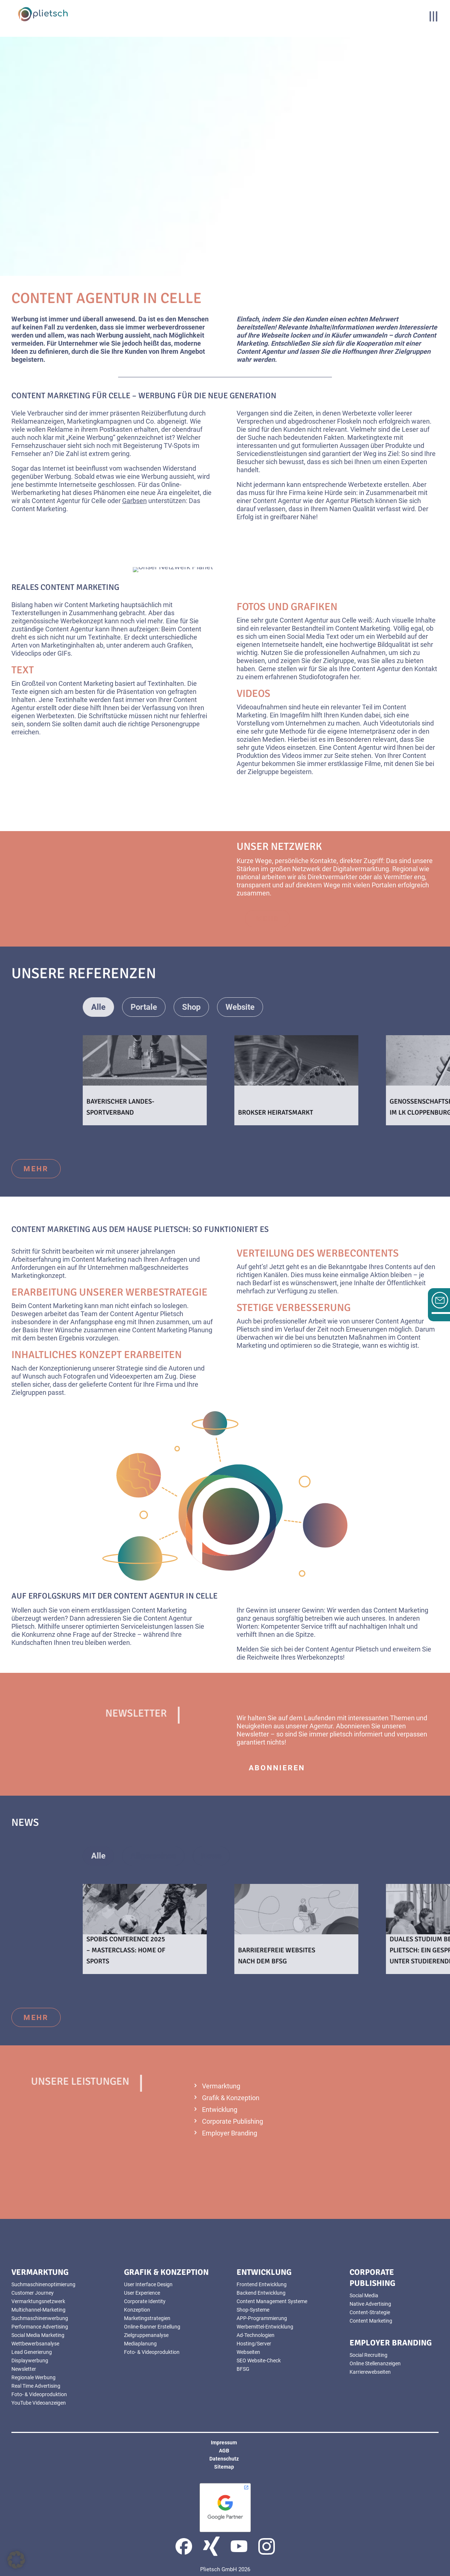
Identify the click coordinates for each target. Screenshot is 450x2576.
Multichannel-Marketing (38, 2310)
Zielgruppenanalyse (146, 2335)
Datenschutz (224, 2459)
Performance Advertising (39, 2327)
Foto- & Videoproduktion (39, 2394)
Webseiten (248, 2352)
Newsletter (23, 2369)
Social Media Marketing (37, 2335)
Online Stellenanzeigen (375, 2363)
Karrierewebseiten (370, 2372)
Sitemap (224, 2467)
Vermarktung (221, 2086)
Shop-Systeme (253, 2310)
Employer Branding (229, 2133)
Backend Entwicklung (261, 2293)
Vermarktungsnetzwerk (38, 2301)
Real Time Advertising (35, 2386)
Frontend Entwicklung (262, 2284)
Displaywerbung (29, 2360)
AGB (224, 2451)
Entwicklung (219, 2109)
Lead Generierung (31, 2352)
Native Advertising (370, 2304)
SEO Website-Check (259, 2360)
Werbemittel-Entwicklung (265, 2327)
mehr (36, 1168)
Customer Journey (32, 2293)
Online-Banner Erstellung (152, 2327)
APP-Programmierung (262, 2318)
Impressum (224, 2442)
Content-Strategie (370, 2312)
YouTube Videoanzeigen (38, 2403)
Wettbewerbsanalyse (35, 2344)
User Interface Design (148, 2284)
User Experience (142, 2293)
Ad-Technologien (255, 2335)
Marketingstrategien (147, 2318)
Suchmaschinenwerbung (39, 2318)
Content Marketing (371, 2321)
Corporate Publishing (232, 2121)
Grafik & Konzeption (230, 2098)
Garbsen (134, 501)
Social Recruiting (368, 2355)
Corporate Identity (145, 2301)
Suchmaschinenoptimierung (43, 2284)
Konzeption (137, 2310)
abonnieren (277, 1767)
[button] (16, 2560)
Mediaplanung (140, 2344)
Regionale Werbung (33, 2377)
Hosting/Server (254, 2344)
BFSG (243, 2369)
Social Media (364, 2295)
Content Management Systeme (272, 2301)
